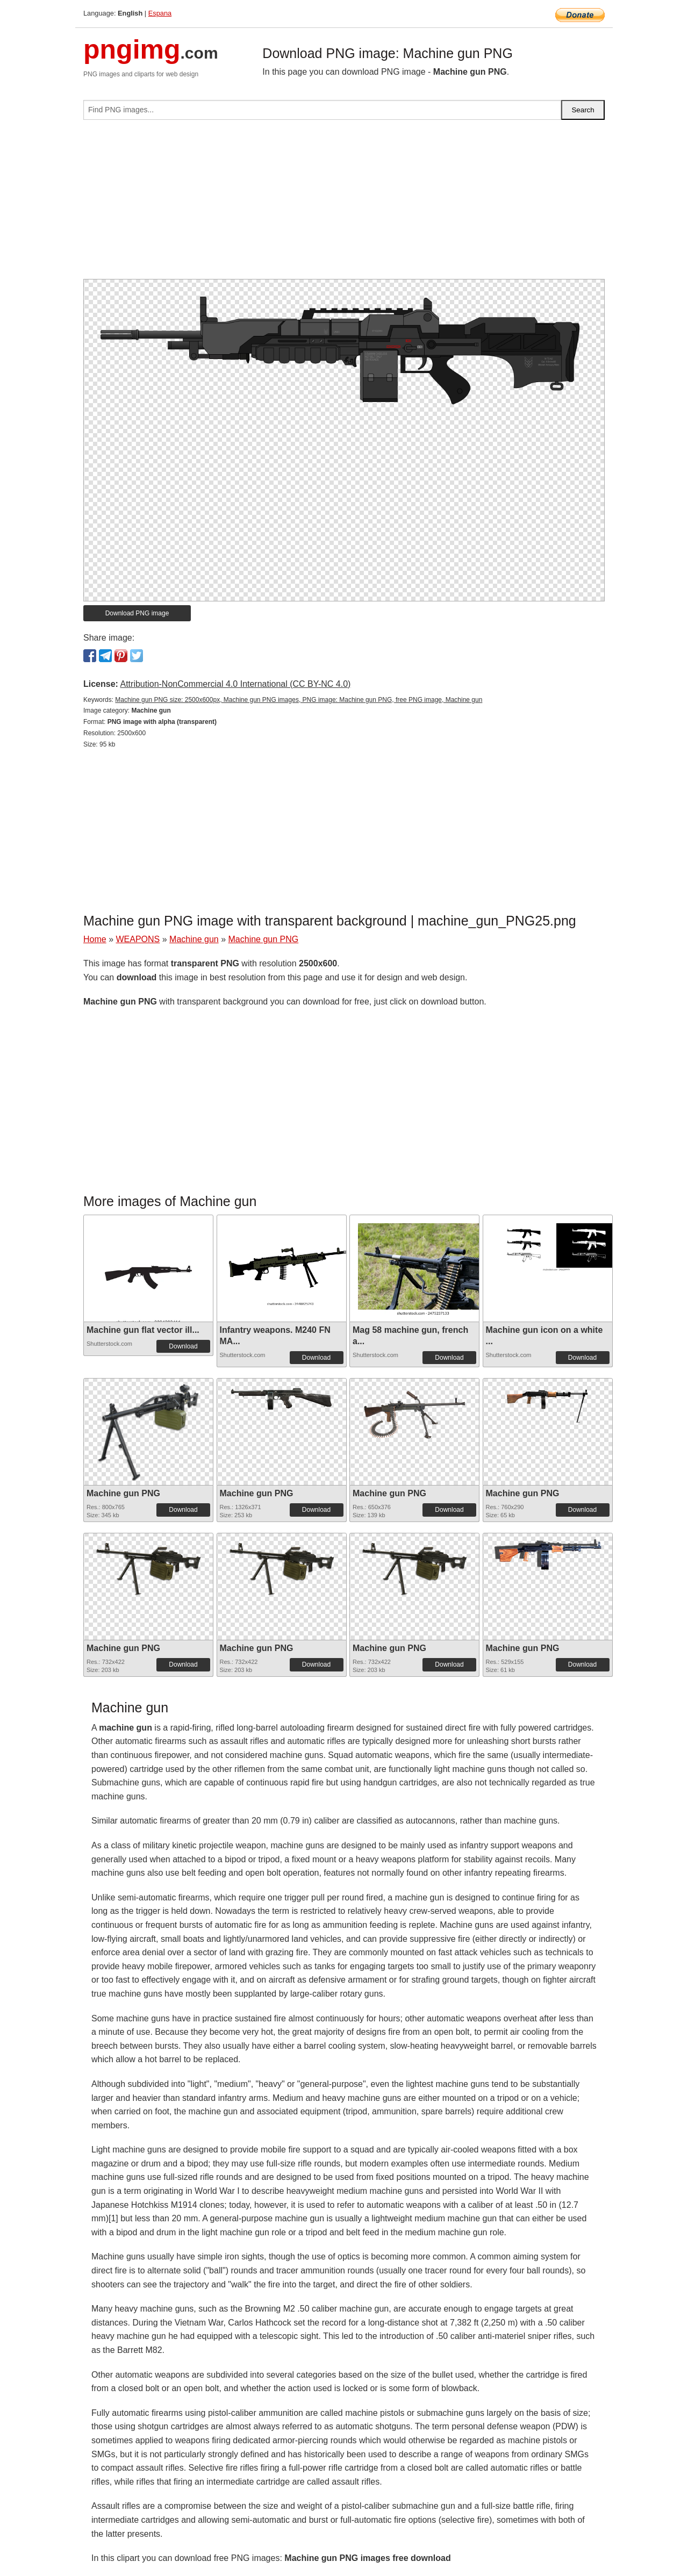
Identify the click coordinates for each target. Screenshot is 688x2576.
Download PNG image (137, 613)
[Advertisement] (344, 203)
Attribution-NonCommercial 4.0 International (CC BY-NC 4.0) (235, 683)
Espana (159, 13)
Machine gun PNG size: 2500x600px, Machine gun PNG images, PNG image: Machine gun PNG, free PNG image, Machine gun (298, 700)
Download (183, 1346)
